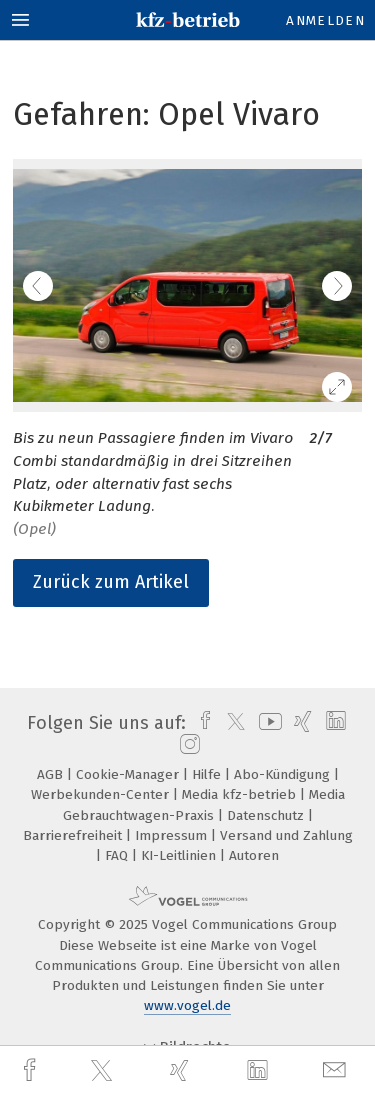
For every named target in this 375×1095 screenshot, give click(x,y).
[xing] (182, 1070)
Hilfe (208, 774)
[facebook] (32, 1070)
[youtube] (267, 723)
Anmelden (325, 20)
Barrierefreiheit (74, 835)
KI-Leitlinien (180, 855)
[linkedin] (260, 1071)
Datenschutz (267, 815)
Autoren (254, 855)
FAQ (118, 855)
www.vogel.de (187, 1005)
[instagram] (187, 745)
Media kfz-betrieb (241, 794)
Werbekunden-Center (102, 794)
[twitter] (104, 1071)
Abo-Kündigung (284, 774)
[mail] (337, 1070)
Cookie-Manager (129, 774)
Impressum (173, 835)
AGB (52, 774)
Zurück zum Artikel (111, 582)
